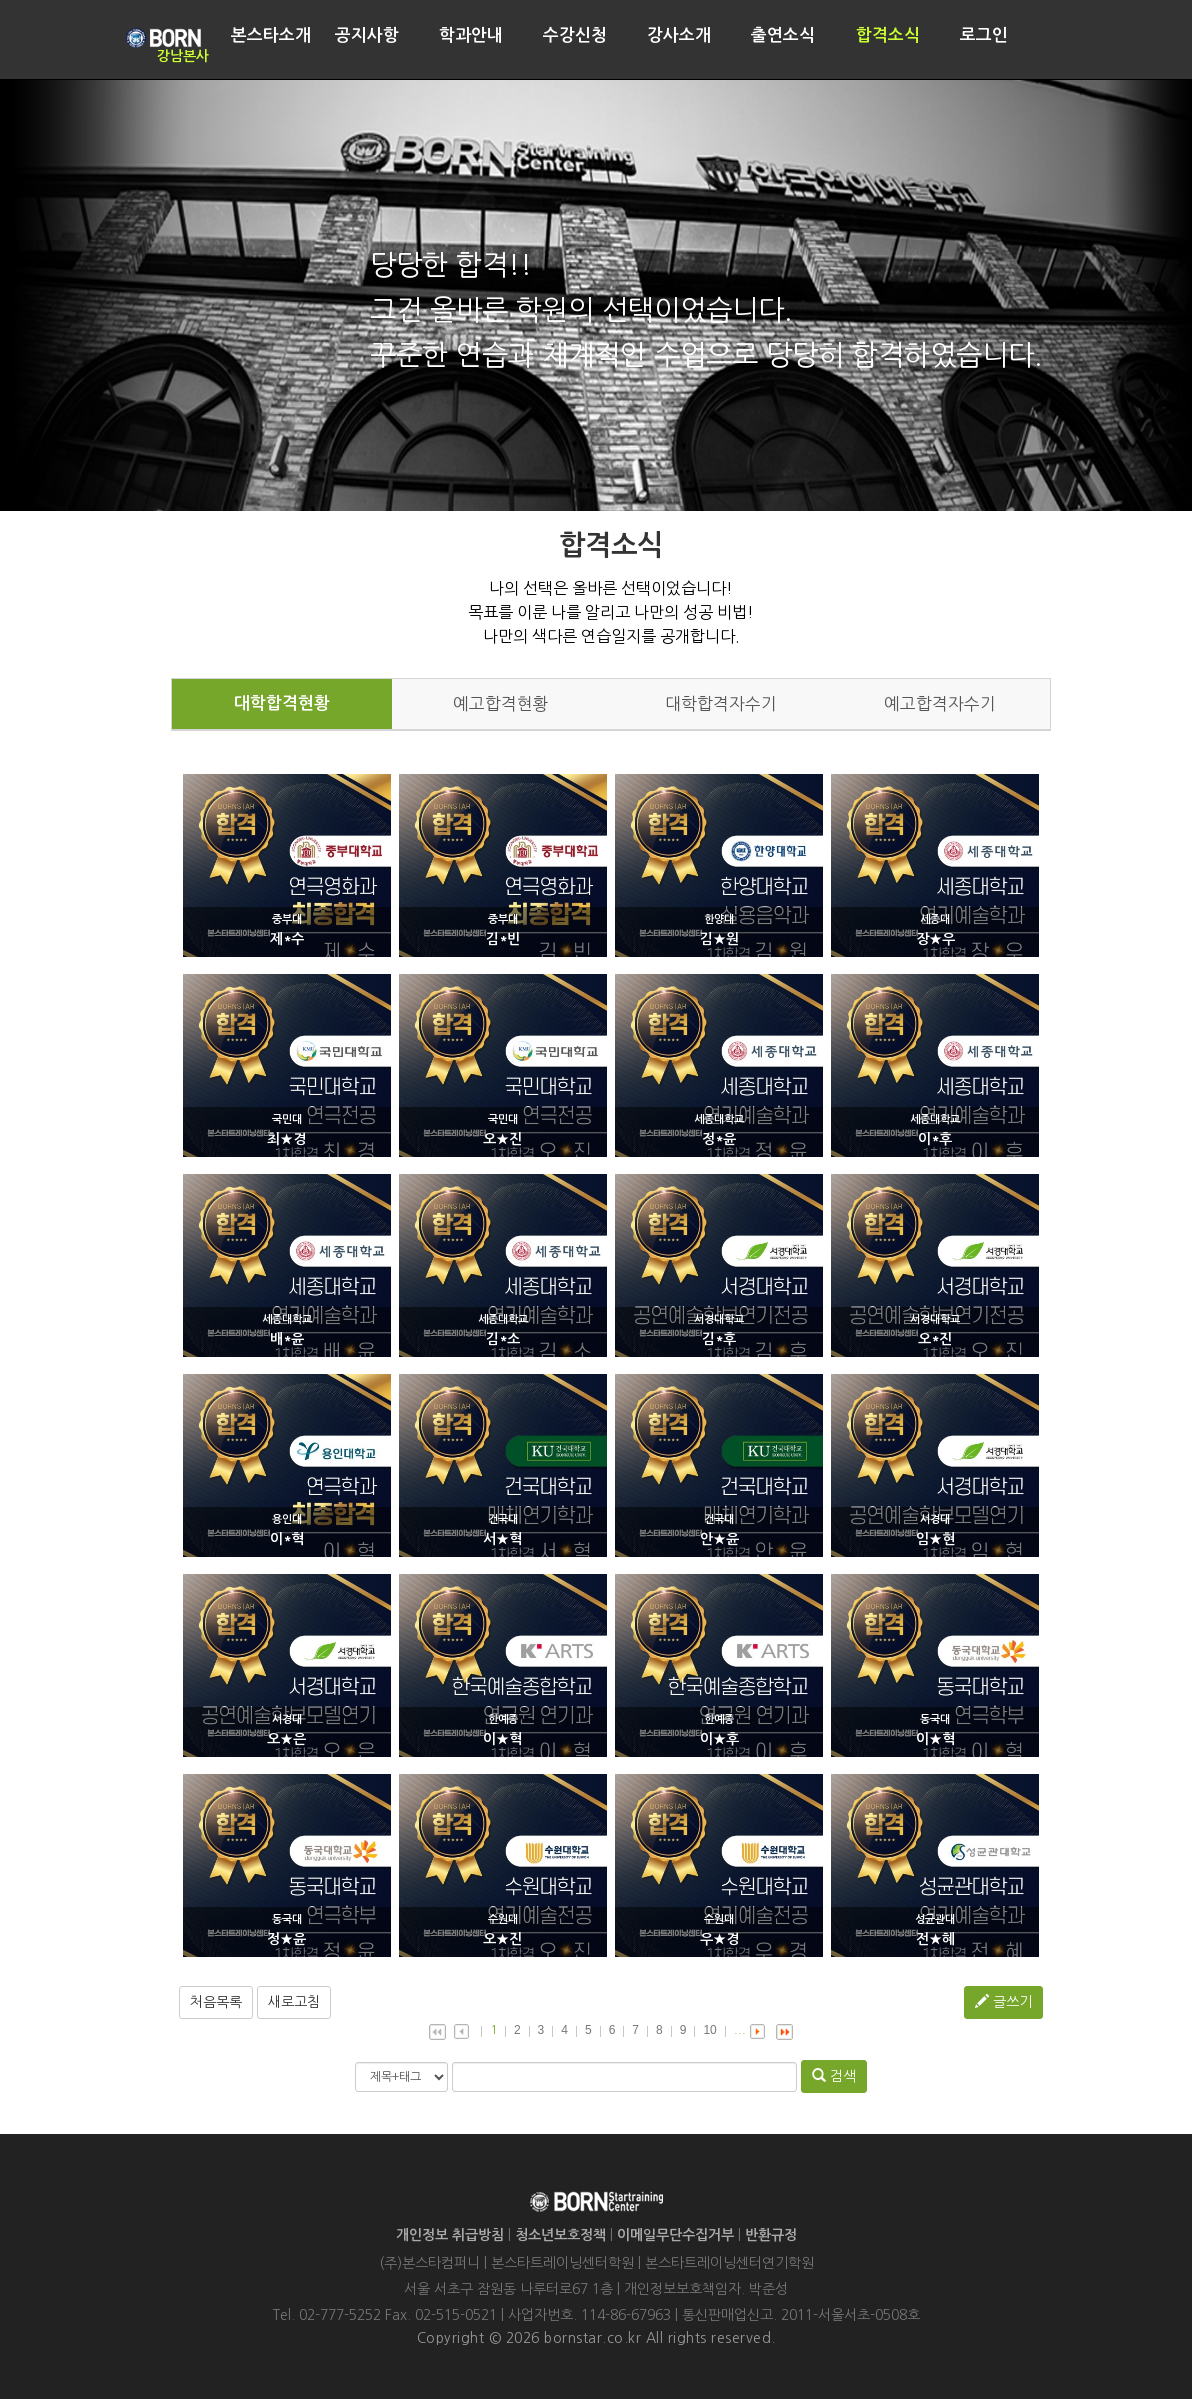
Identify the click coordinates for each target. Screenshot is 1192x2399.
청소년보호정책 (560, 2235)
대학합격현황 (282, 703)
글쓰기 (1003, 2001)
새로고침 (294, 2002)
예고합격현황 (501, 704)
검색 (834, 2075)
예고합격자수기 (940, 704)
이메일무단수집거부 (675, 2235)
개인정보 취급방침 (450, 2235)
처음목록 (216, 2002)
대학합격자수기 (721, 704)
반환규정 (771, 2235)
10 (709, 2030)
